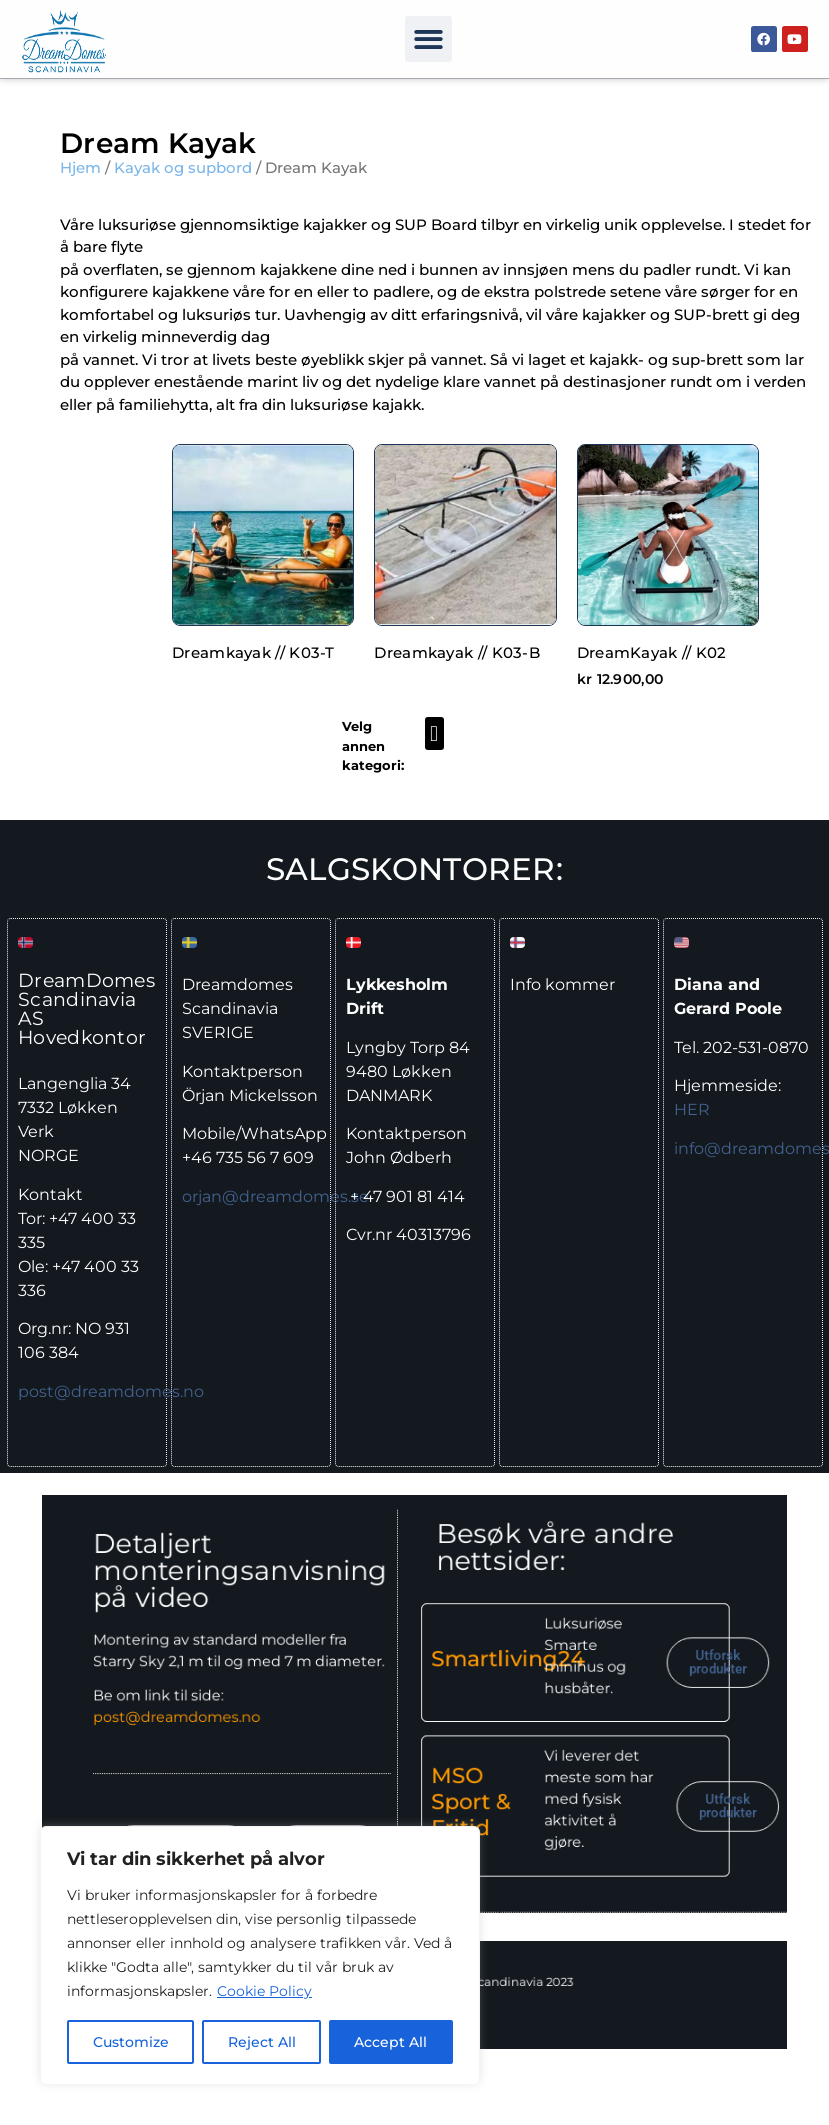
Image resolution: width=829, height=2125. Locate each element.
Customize (131, 2042)
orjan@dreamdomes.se (275, 1196)
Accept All (391, 2042)
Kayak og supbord (183, 168)
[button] (428, 39)
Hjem (80, 168)
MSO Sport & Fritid (448, 1764)
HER (692, 1109)
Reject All (262, 2042)
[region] (260, 1956)
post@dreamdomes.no (111, 1391)
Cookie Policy (264, 1992)
